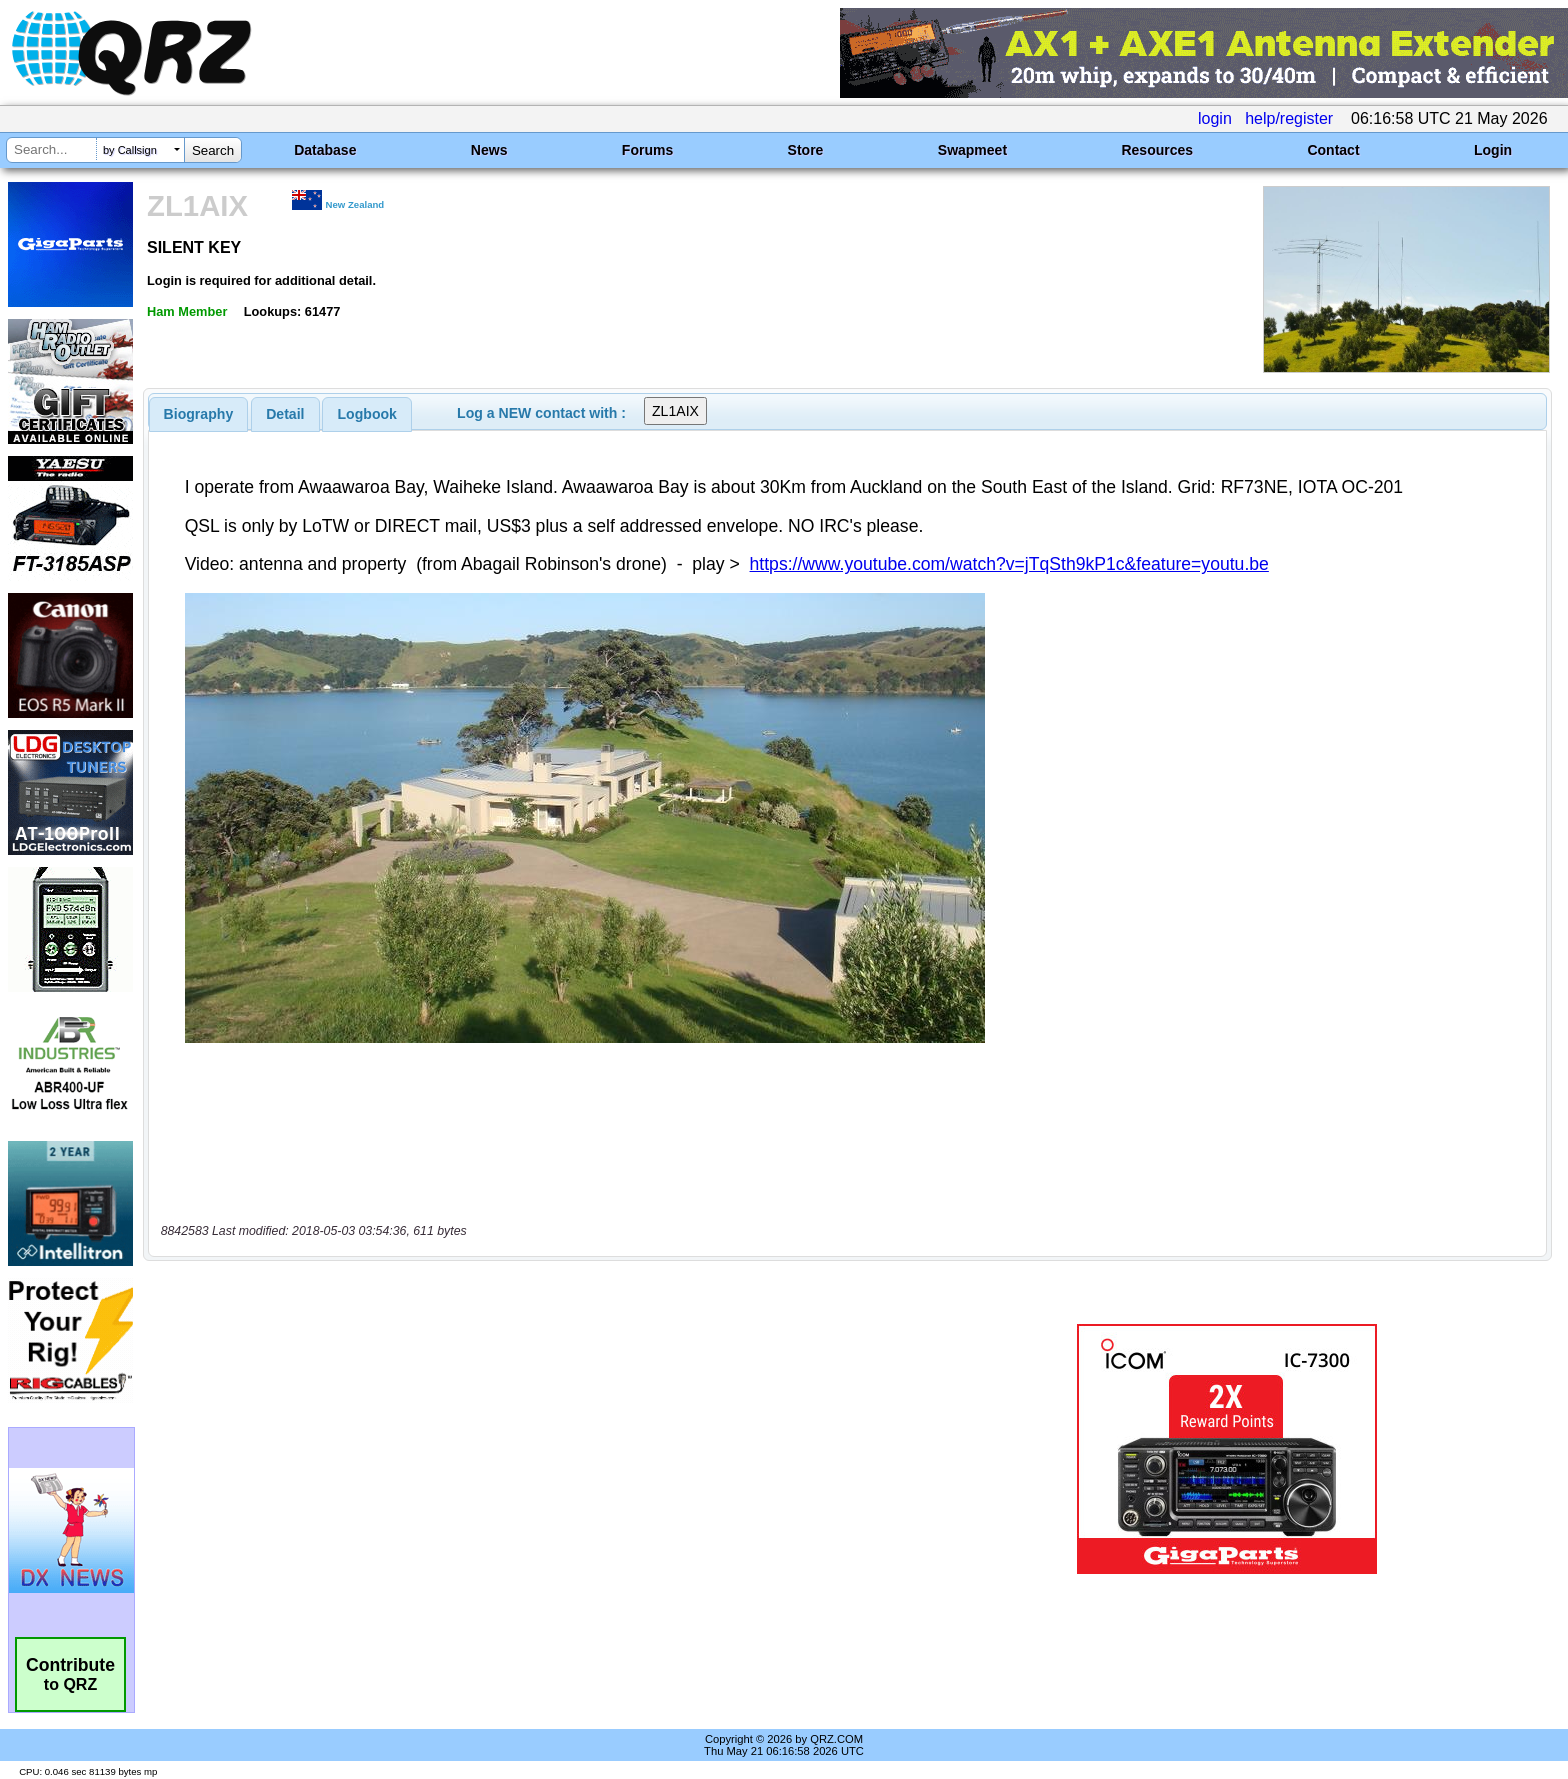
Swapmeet (972, 150)
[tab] (199, 414)
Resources (1157, 150)
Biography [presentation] (199, 414)
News (489, 150)
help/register (1289, 118)
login (1215, 118)
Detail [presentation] (285, 414)
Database (325, 150)
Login (1493, 150)
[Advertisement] (539, 1365)
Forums (647, 150)
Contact (1333, 150)
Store (806, 150)
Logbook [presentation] (367, 414)
